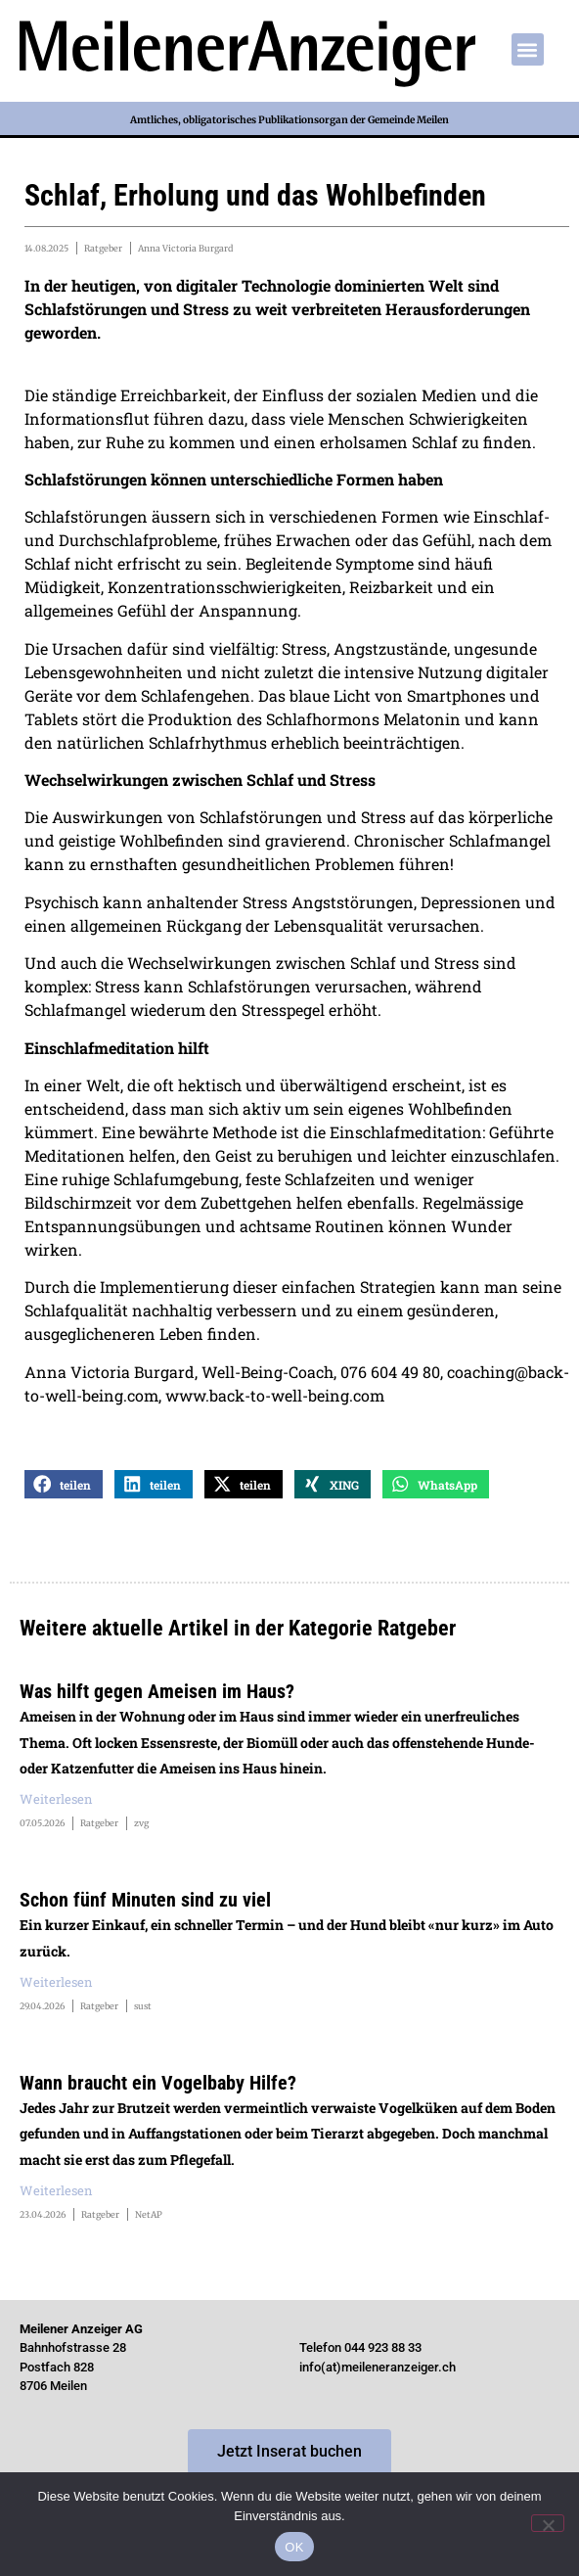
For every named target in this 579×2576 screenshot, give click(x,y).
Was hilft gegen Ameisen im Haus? (157, 1691)
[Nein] (547, 2523)
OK (294, 2547)
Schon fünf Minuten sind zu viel (145, 1899)
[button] (528, 49)
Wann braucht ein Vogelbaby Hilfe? (158, 2082)
